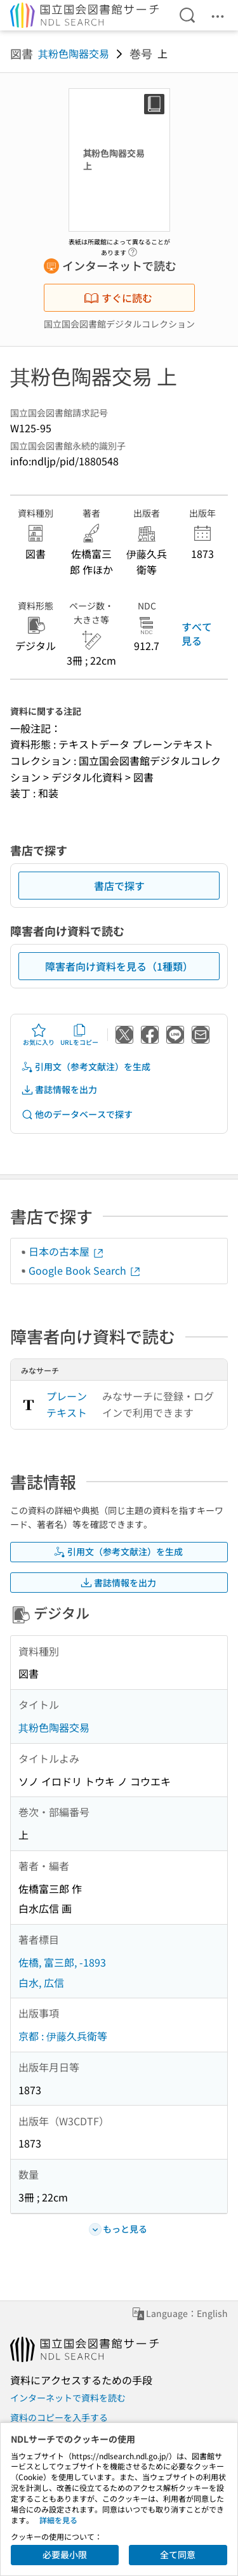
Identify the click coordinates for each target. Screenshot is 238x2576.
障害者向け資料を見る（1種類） (119, 966)
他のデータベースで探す (77, 1114)
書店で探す (119, 885)
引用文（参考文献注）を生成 (85, 1066)
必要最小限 (65, 2554)
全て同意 (177, 2554)
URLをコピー (79, 1035)
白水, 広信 (41, 1982)
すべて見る (197, 633)
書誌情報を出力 (59, 1089)
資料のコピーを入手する (59, 2417)
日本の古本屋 (67, 1251)
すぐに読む (118, 297)
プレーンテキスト (66, 1404)
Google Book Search (85, 1270)
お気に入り (39, 1035)
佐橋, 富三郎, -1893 (62, 1962)
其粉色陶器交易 (73, 53)
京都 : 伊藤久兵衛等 (62, 2035)
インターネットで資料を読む (68, 2397)
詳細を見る (58, 2519)
